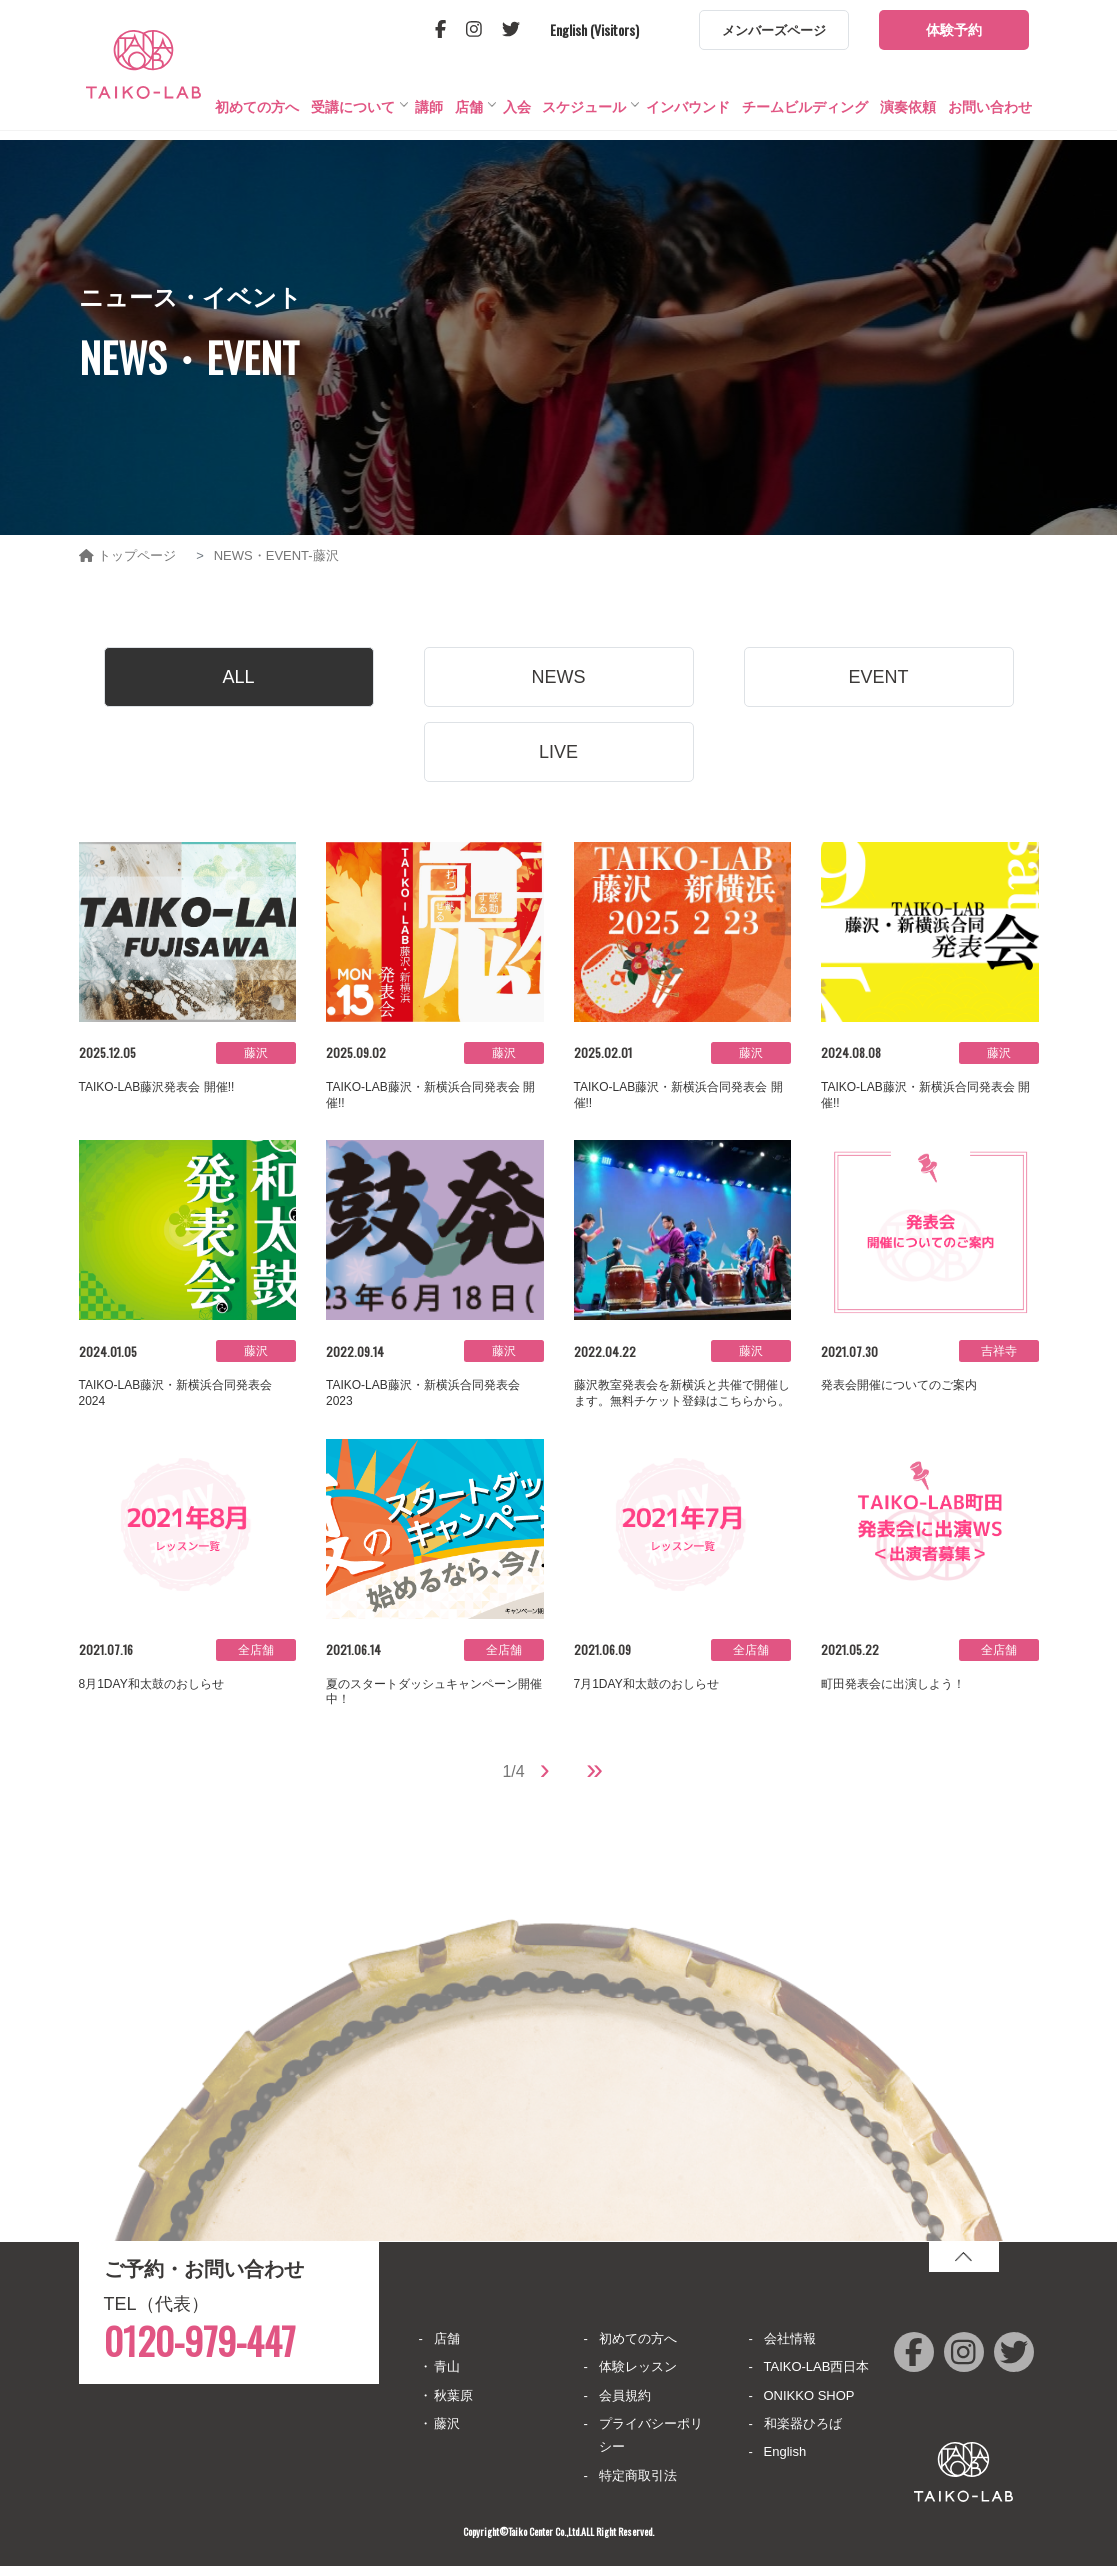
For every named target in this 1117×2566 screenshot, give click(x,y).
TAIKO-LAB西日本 (817, 2366)
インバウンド (688, 116)
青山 (447, 2366)
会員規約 (625, 2395)
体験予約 (954, 30)
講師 (429, 116)
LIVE (558, 752)
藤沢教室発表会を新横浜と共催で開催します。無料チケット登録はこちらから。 (682, 1393)
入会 (517, 116)
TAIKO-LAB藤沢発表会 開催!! (157, 1087)
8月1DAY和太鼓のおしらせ (151, 1684)
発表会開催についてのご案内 (899, 1385)
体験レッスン (638, 2366)
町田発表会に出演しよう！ (893, 1684)
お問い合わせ (990, 116)
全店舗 (256, 1650)
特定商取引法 (638, 2475)
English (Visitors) (594, 29)
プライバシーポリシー (651, 2435)
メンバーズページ (774, 30)
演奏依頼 (908, 116)
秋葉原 (453, 2395)
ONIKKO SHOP (809, 2395)
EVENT (878, 677)
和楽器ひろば (803, 2423)
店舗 (469, 116)
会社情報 (790, 2338)
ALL (238, 677)
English (785, 2451)
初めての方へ (257, 116)
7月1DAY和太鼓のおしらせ (646, 1684)
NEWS (559, 677)
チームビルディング (805, 116)
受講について (353, 116)
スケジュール (584, 116)
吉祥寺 (999, 1351)
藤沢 (256, 1053)
